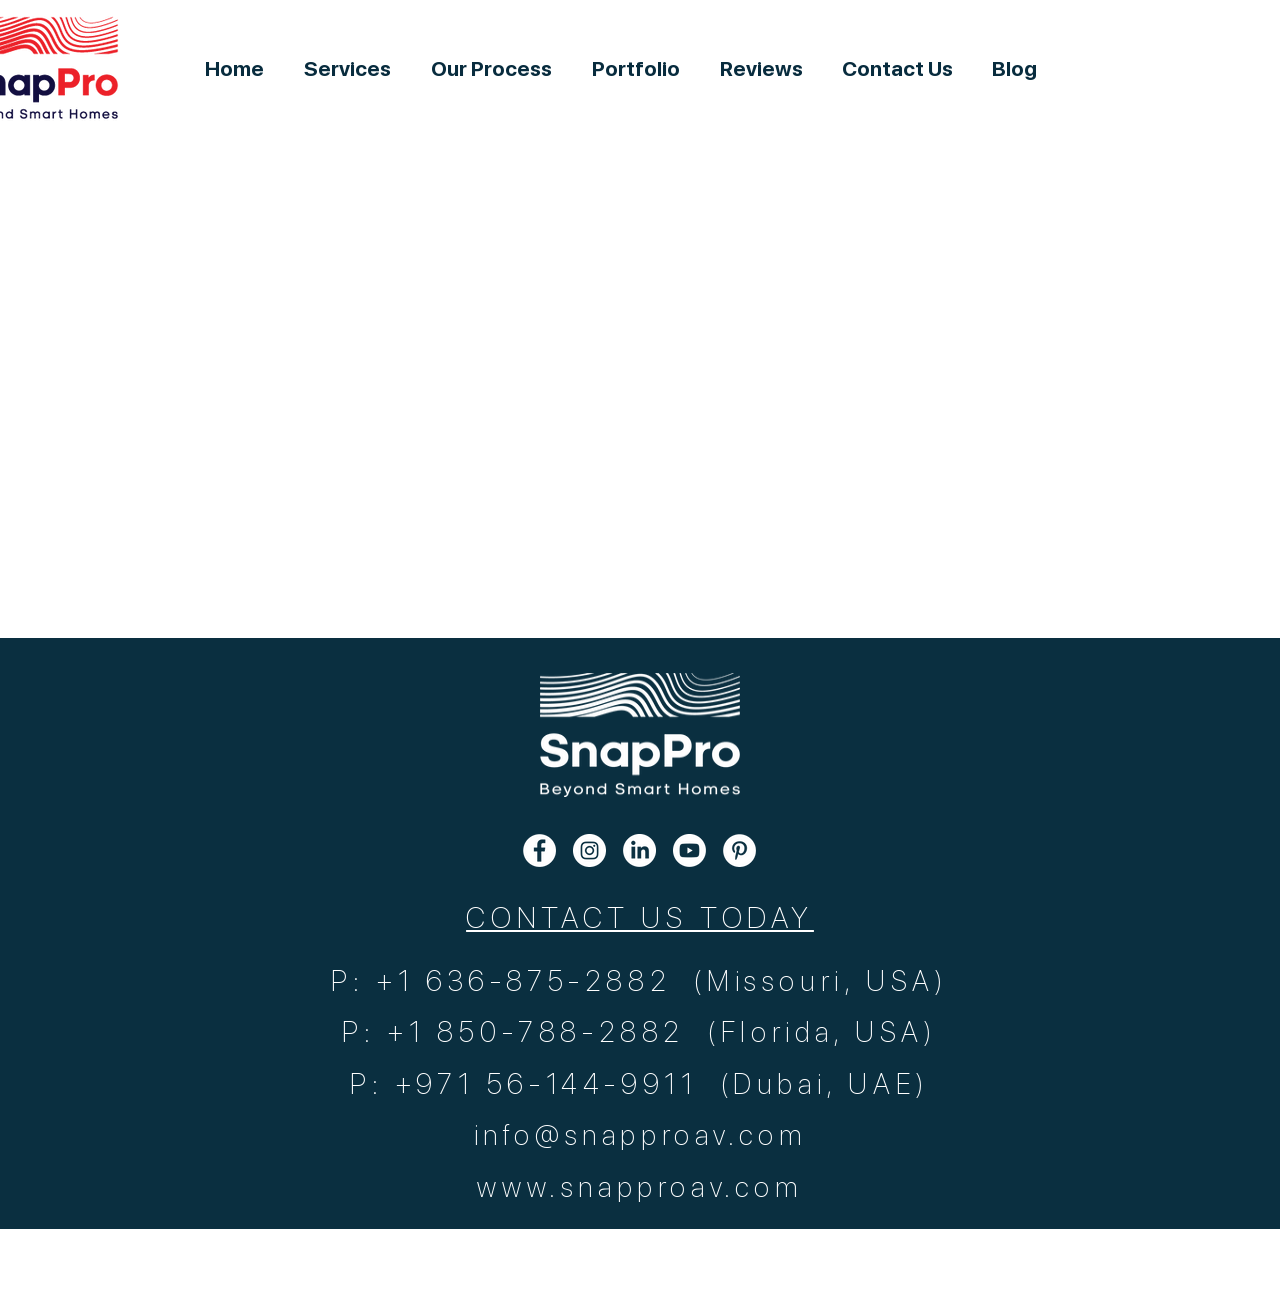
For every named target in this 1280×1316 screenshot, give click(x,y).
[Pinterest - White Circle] (739, 850)
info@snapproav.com (640, 1135)
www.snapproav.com (639, 1187)
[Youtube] (689, 850)
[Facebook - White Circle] (539, 850)
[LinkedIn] (639, 850)
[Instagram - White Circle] (589, 850)
